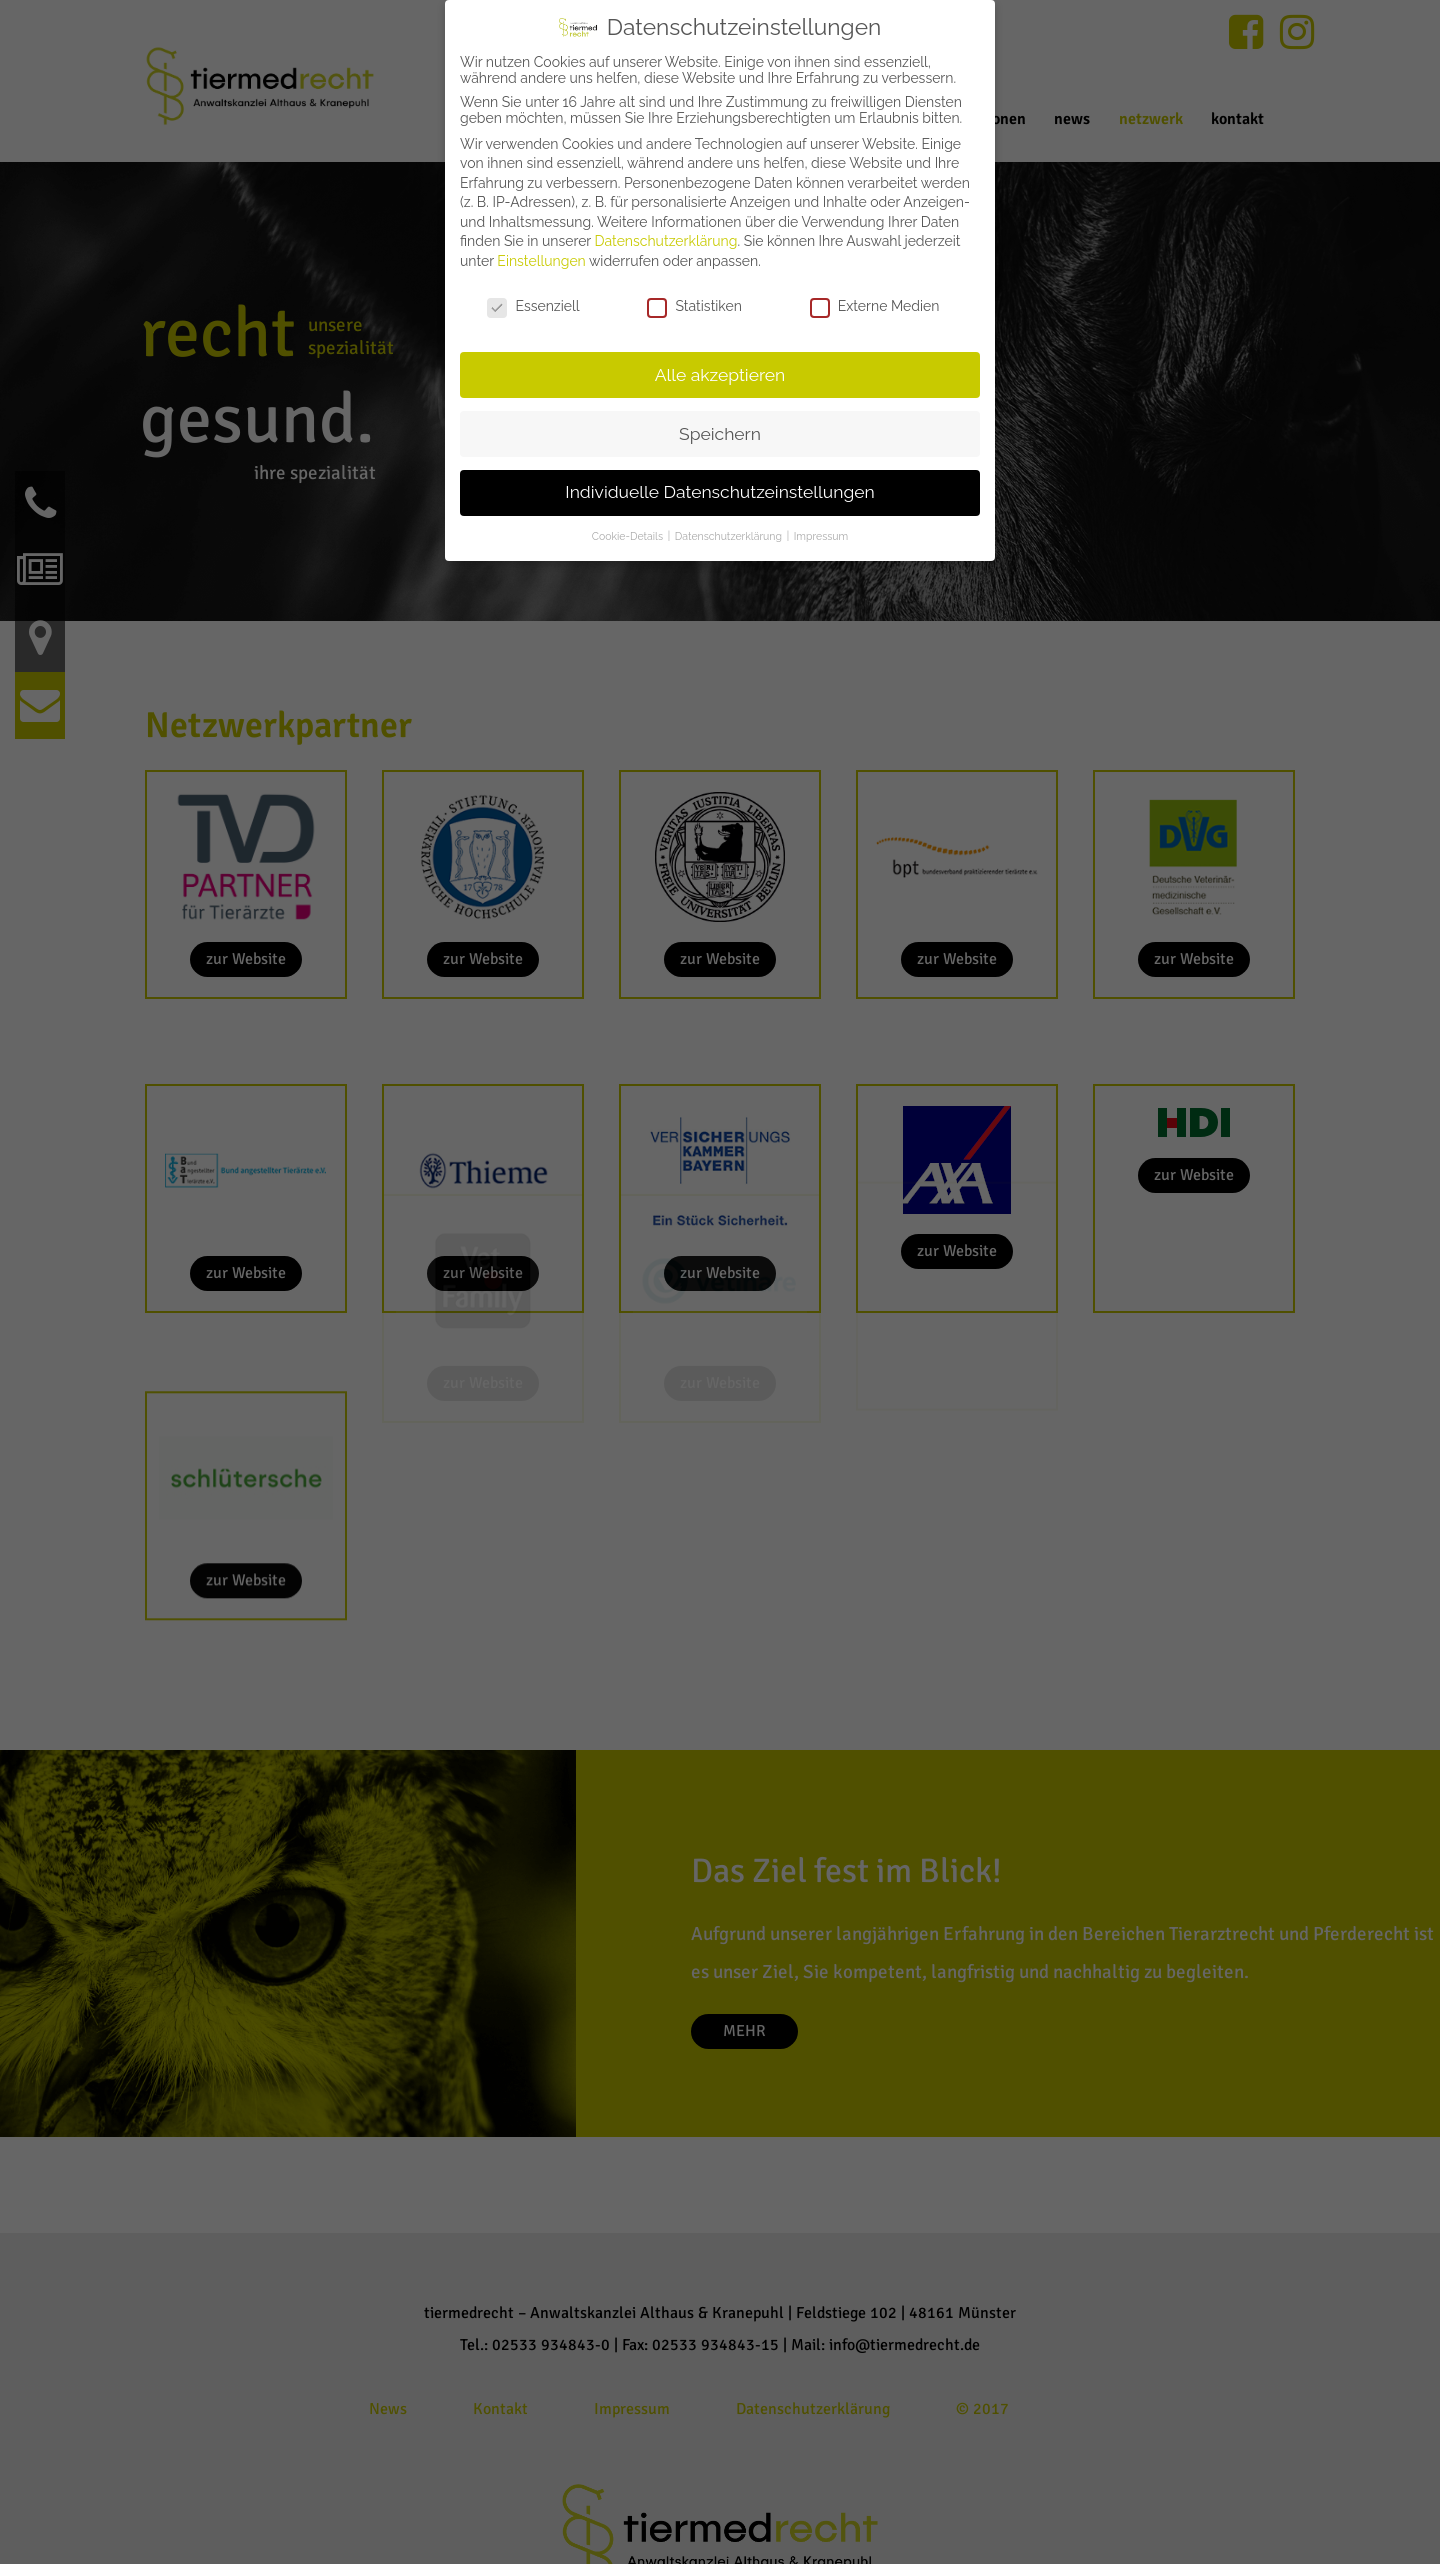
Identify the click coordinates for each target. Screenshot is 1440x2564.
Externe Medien (875, 306)
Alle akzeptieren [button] (720, 375)
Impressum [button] (821, 536)
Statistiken (694, 306)
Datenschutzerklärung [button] (730, 536)
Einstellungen (541, 261)
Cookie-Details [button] (629, 536)
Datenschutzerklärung (666, 241)
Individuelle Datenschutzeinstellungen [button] (719, 492)
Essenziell (533, 306)
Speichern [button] (720, 434)
